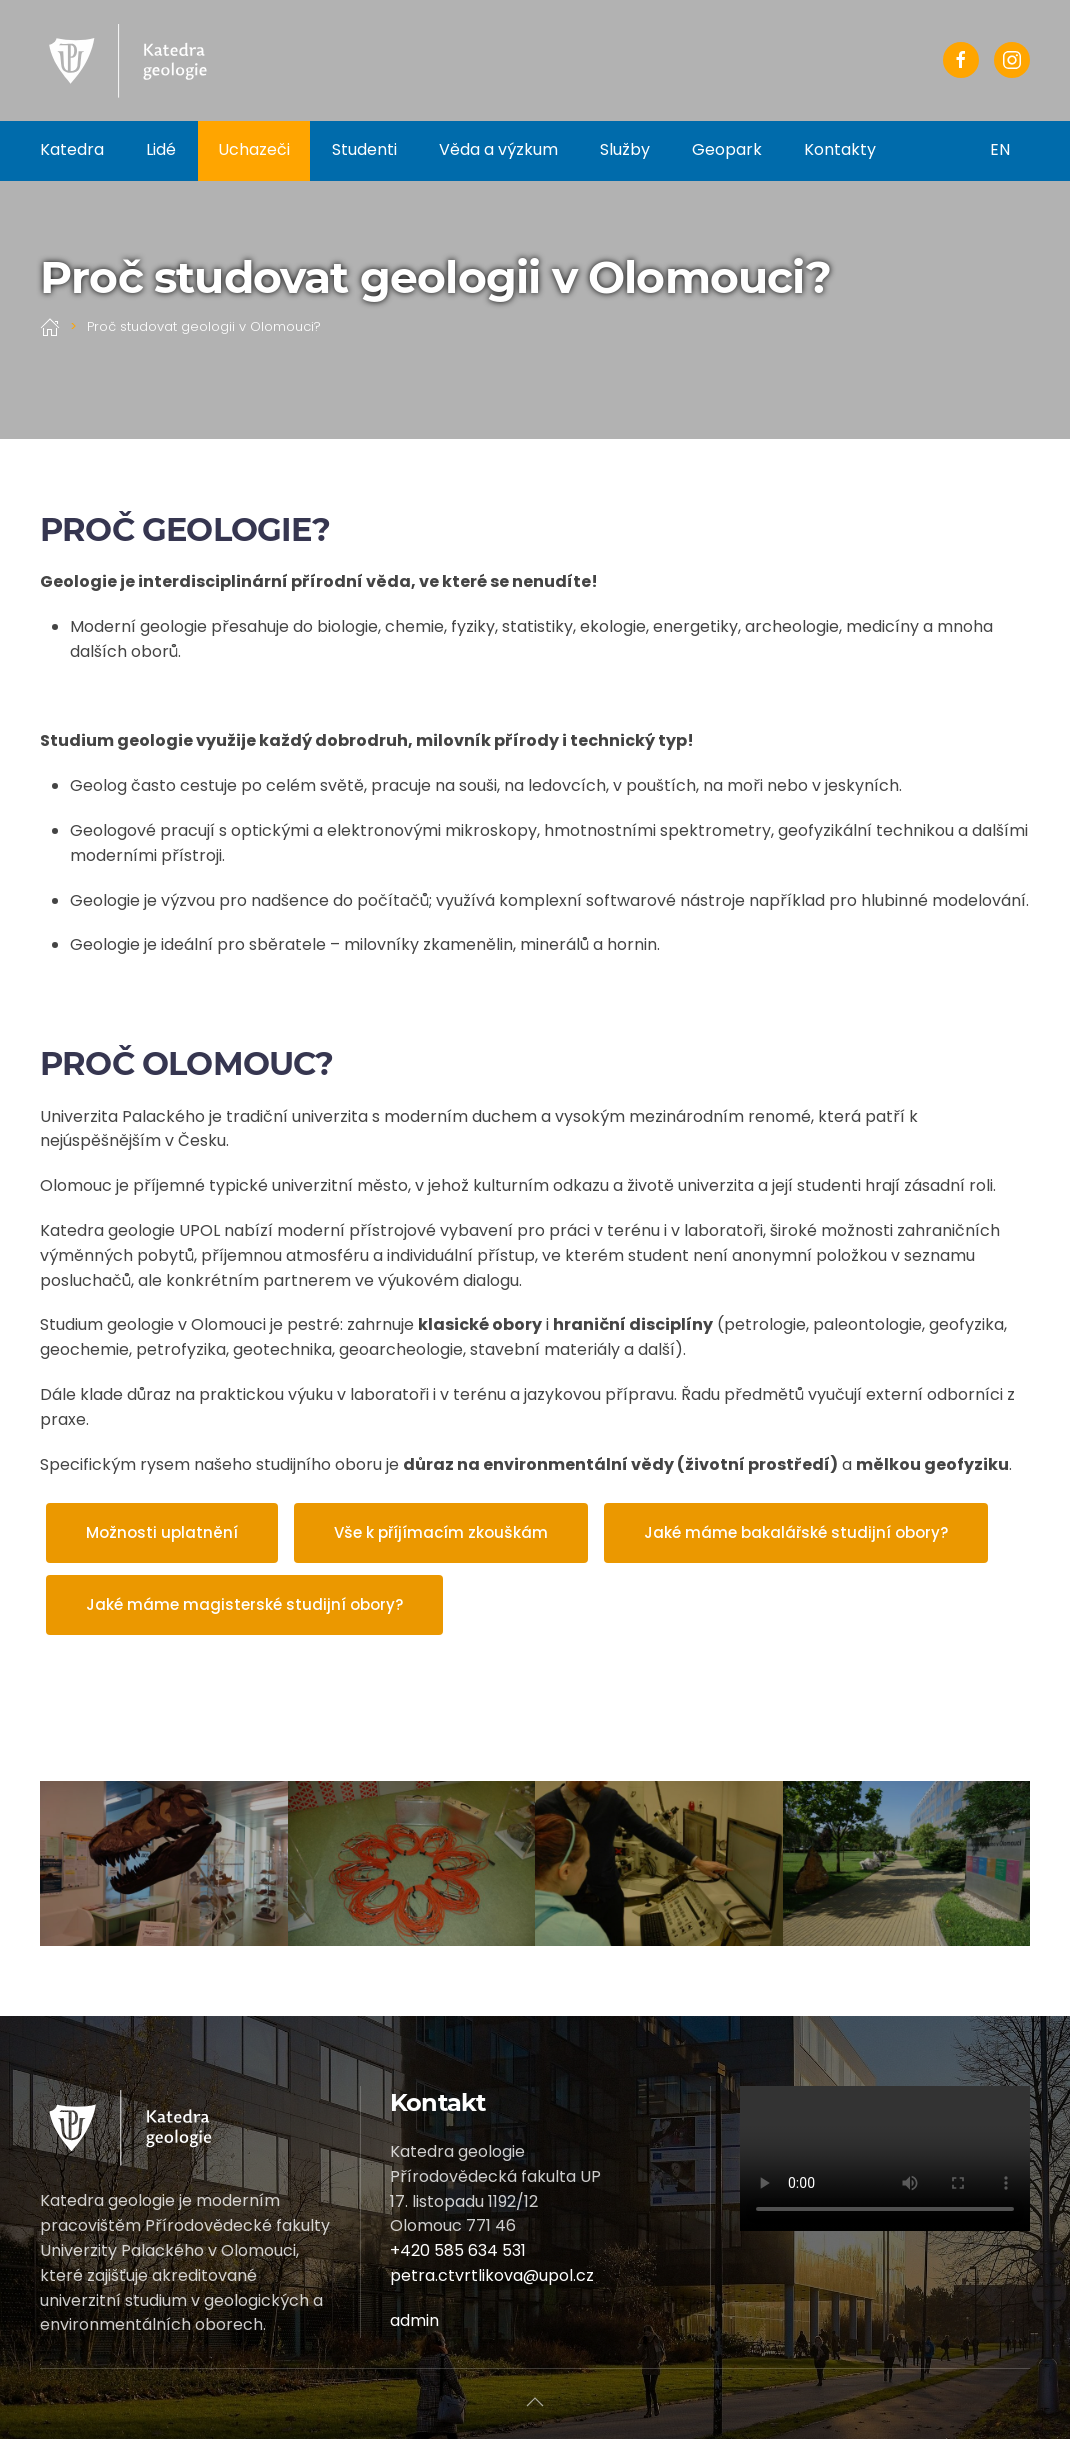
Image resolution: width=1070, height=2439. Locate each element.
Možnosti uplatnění (162, 1532)
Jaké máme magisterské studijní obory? (244, 1604)
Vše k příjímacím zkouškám (441, 1532)
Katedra (72, 149)
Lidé (161, 149)
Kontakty (840, 149)
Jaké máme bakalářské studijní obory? (796, 1532)
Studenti (364, 149)
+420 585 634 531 (458, 2250)
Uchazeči (254, 149)
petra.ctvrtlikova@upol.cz (492, 2275)
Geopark (727, 149)
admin (414, 2320)
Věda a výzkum (498, 149)
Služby (625, 149)
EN (1000, 149)
